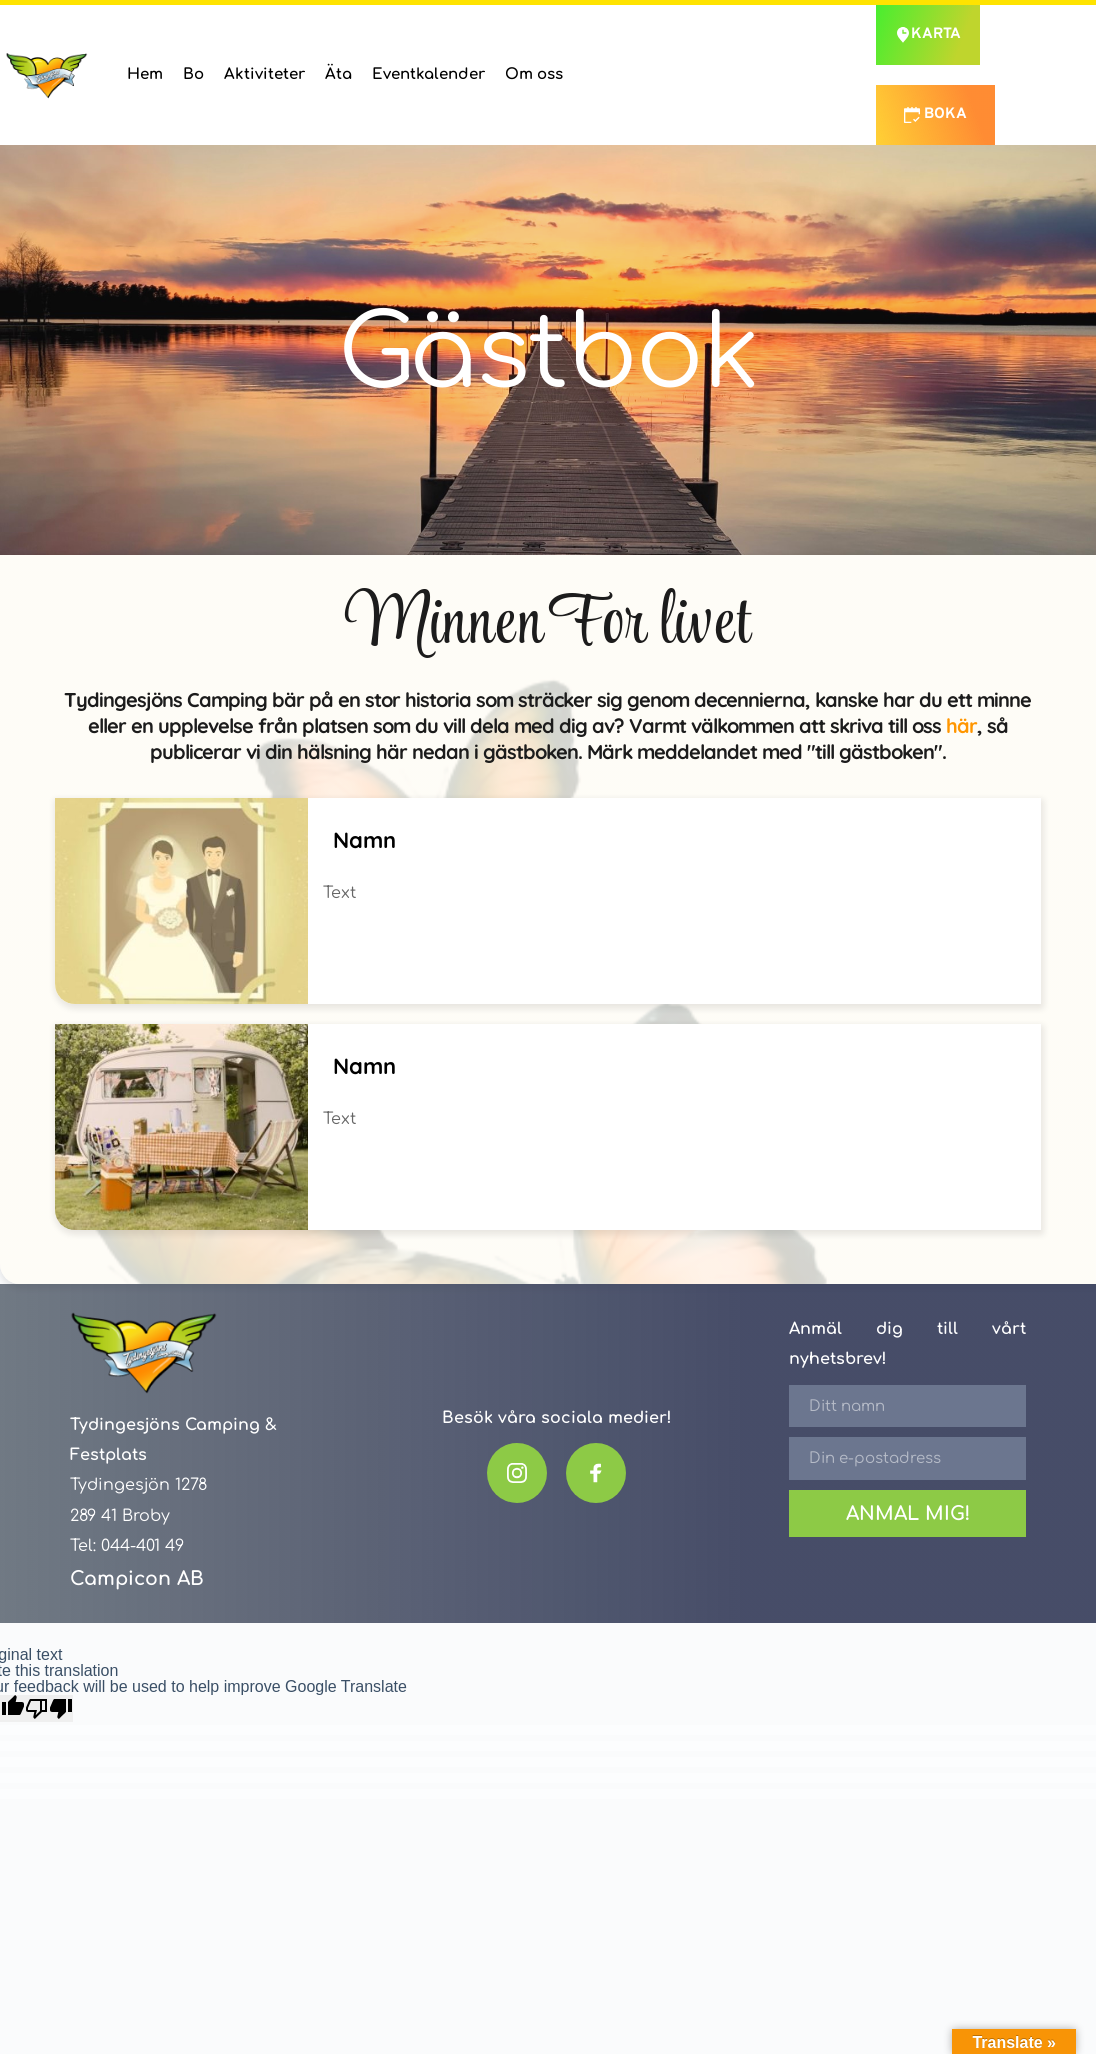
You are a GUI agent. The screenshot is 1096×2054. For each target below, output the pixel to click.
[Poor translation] (49, 1708)
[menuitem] (145, 75)
